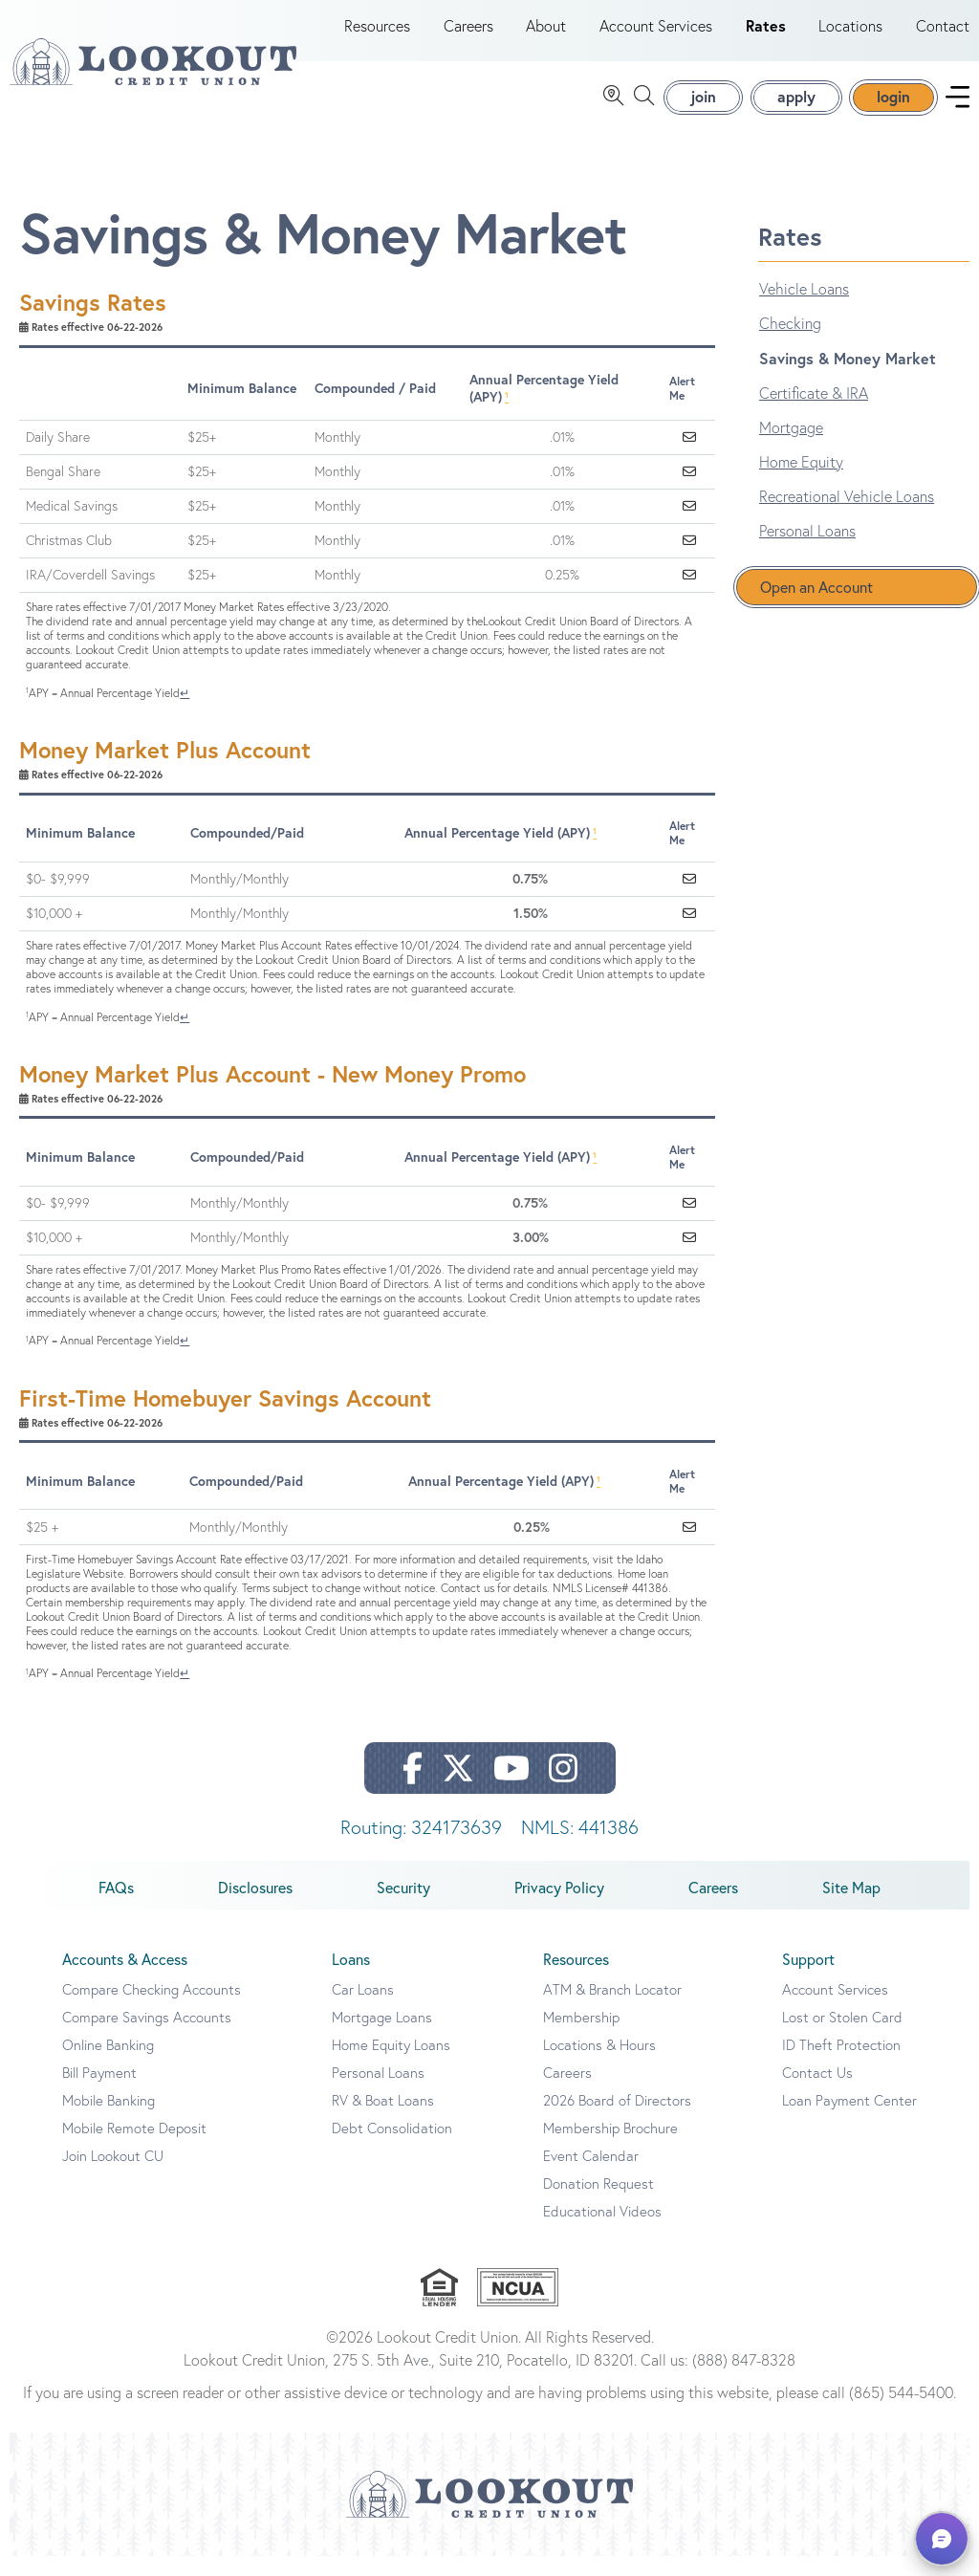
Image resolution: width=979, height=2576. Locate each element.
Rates (766, 36)
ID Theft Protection (841, 2065)
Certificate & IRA (813, 413)
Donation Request (598, 2203)
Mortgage (791, 447)
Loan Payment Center (849, 2120)
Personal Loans (807, 550)
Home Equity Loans (391, 2065)
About (546, 36)
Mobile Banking (108, 2120)
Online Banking (108, 2065)
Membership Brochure (610, 2148)
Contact (942, 36)
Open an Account (816, 607)
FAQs (116, 1907)
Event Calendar (591, 2176)
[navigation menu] (957, 108)
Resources (377, 36)
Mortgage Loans (382, 2037)
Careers (468, 36)
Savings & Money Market (847, 378)
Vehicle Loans (804, 308)
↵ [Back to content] (184, 713)
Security (403, 1907)
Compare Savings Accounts (146, 2037)
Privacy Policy (559, 1907)
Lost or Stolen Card (842, 2037)
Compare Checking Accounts (151, 2009)
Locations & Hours (599, 2065)
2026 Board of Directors (617, 2120)
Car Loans (363, 2009)
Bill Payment (99, 2093)
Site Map (851, 1907)
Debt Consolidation (392, 2148)
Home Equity (801, 481)
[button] (941, 2538)
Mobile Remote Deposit (134, 2148)
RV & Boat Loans (383, 2120)
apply (796, 107)
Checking (790, 343)
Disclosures (255, 1907)
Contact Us (817, 2093)
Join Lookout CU (112, 2176)
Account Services (655, 36)
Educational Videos (602, 2231)
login (893, 107)
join (703, 107)
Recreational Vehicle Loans (846, 516)
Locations (850, 36)
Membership (581, 2037)
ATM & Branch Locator (612, 2009)
